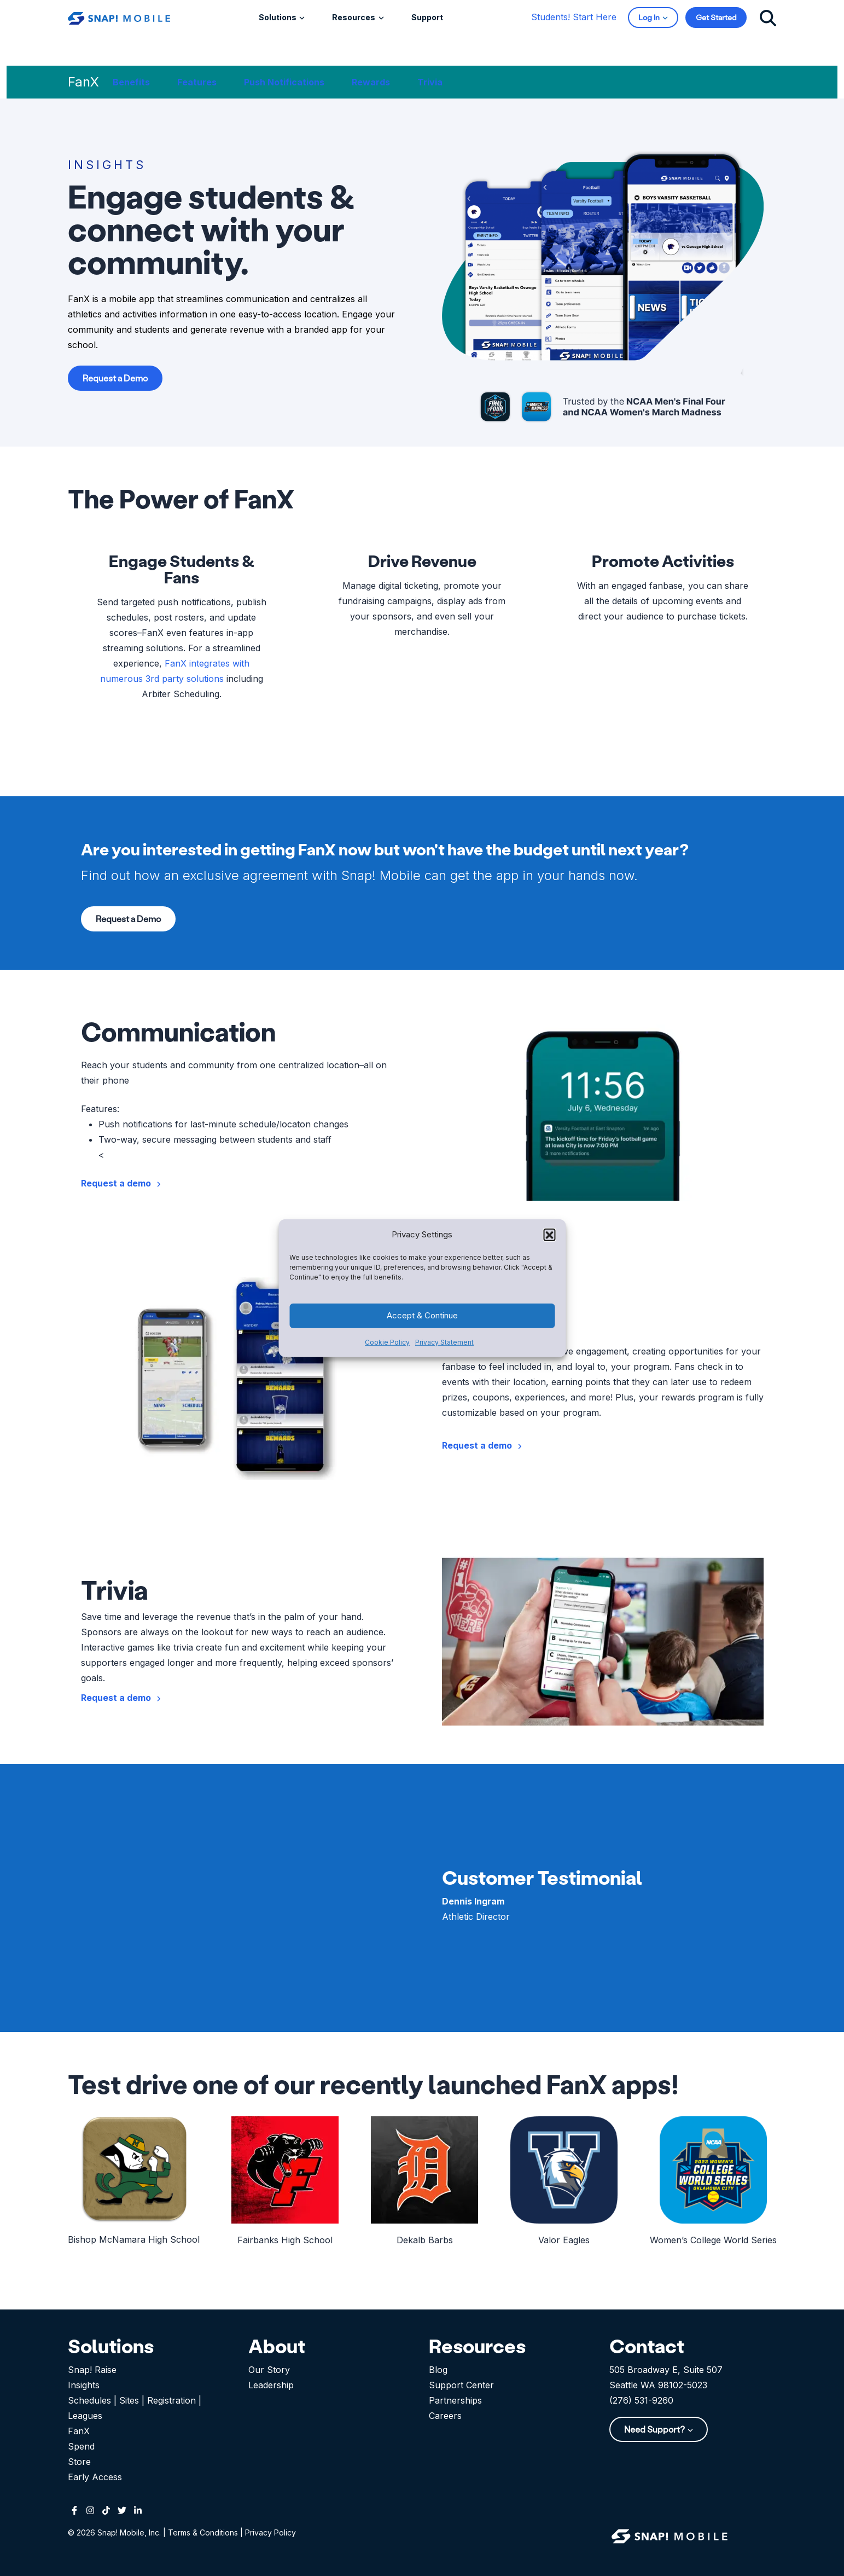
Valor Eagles (564, 2240)
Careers (445, 2415)
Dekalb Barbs (425, 2240)
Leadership (271, 2385)
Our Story (269, 2369)
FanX (79, 2431)
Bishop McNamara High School (134, 2239)
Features (197, 82)
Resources (354, 17)
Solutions (278, 17)
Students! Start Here (573, 16)
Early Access (95, 2476)
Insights (84, 2385)
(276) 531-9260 (641, 2400)
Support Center (461, 2385)
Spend (81, 2446)
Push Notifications (284, 82)
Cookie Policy (387, 1342)
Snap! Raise (92, 2369)
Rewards (371, 82)
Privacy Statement (444, 1342)
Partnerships (455, 2400)
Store (79, 2461)
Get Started (716, 17)
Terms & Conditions (203, 2532)
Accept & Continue (422, 1315)
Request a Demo (115, 378)
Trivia (430, 82)
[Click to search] (768, 16)
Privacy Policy (270, 2532)
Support (427, 17)
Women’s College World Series (713, 2240)
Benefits (131, 82)
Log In (649, 17)
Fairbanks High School (285, 2240)
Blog (438, 2369)
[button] (549, 1234)
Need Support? (655, 2429)
